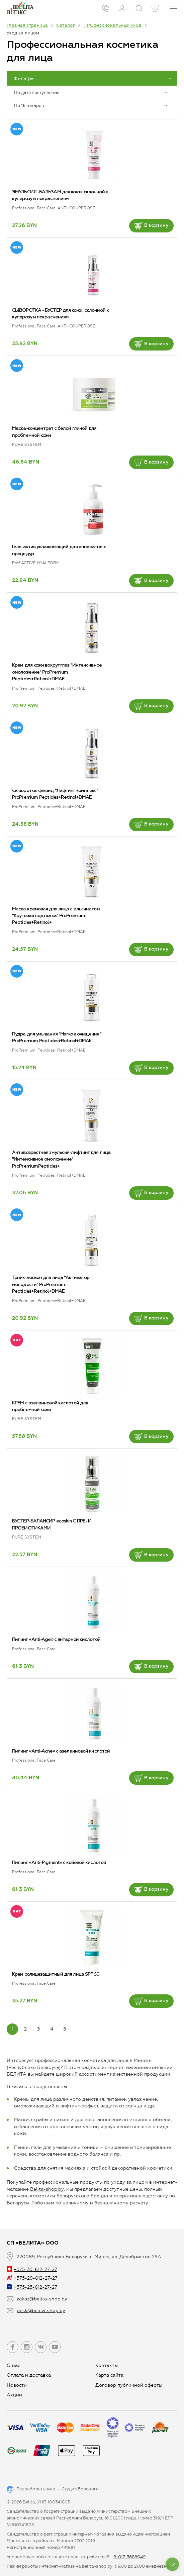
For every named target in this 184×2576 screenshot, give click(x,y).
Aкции (14, 2395)
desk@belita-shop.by (41, 2310)
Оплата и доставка (29, 2375)
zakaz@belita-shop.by (42, 2299)
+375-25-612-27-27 (32, 2287)
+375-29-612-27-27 (32, 2278)
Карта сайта (109, 2375)
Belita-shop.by (47, 2189)
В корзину (151, 225)
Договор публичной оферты (128, 2385)
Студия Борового (80, 2488)
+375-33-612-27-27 (32, 2269)
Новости (17, 2385)
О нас (13, 2365)
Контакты (106, 2365)
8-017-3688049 (129, 2556)
